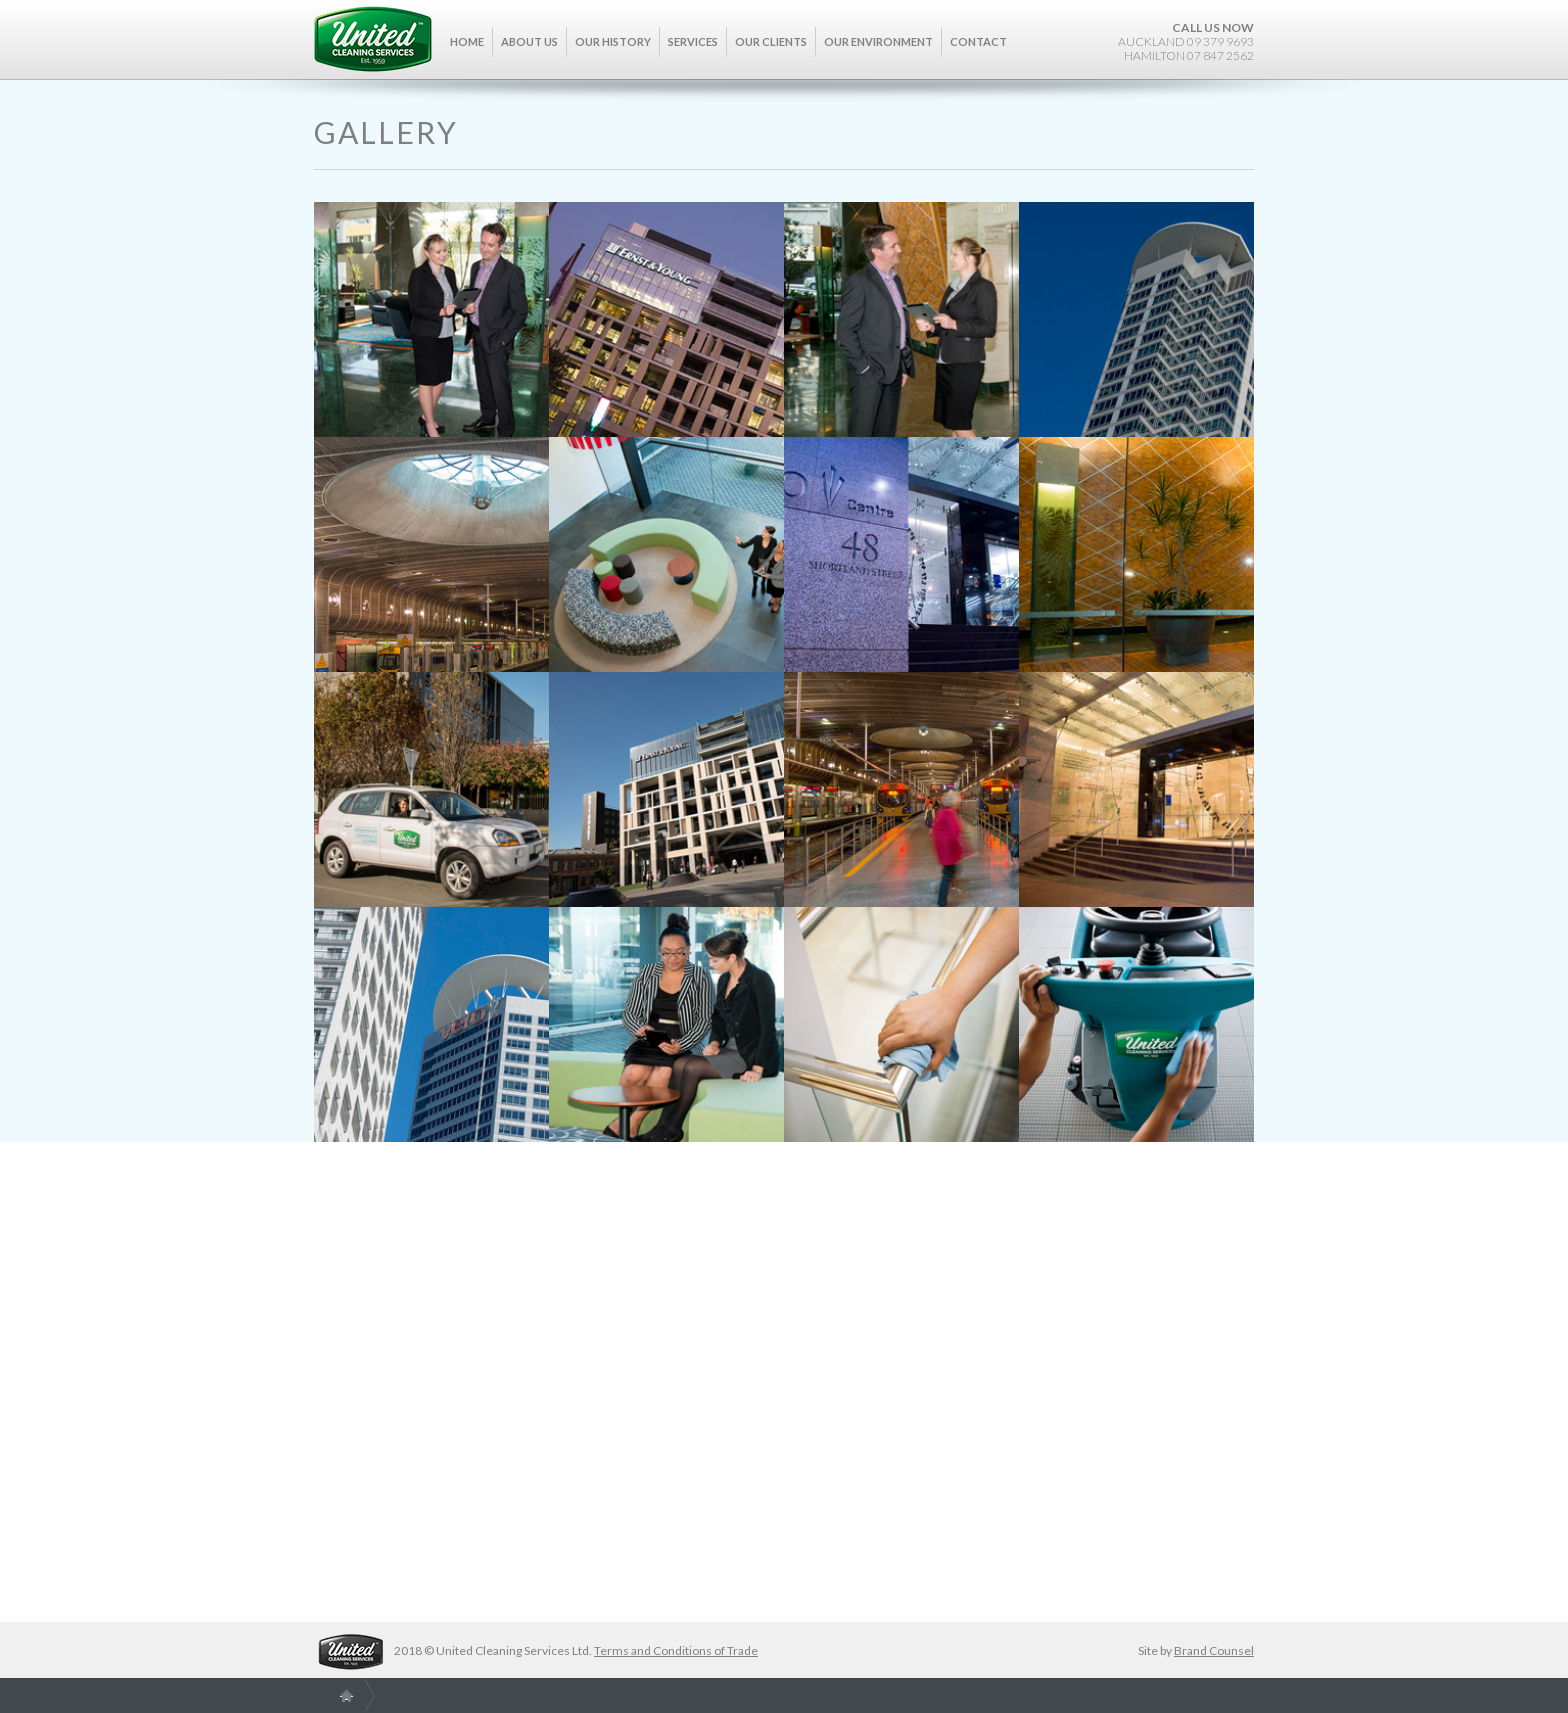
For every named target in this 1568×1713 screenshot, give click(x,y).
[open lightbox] (431, 319)
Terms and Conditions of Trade (676, 1650)
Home (467, 41)
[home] (373, 39)
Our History (613, 41)
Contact (978, 41)
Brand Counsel (1214, 1650)
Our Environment (878, 41)
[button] (530, 53)
